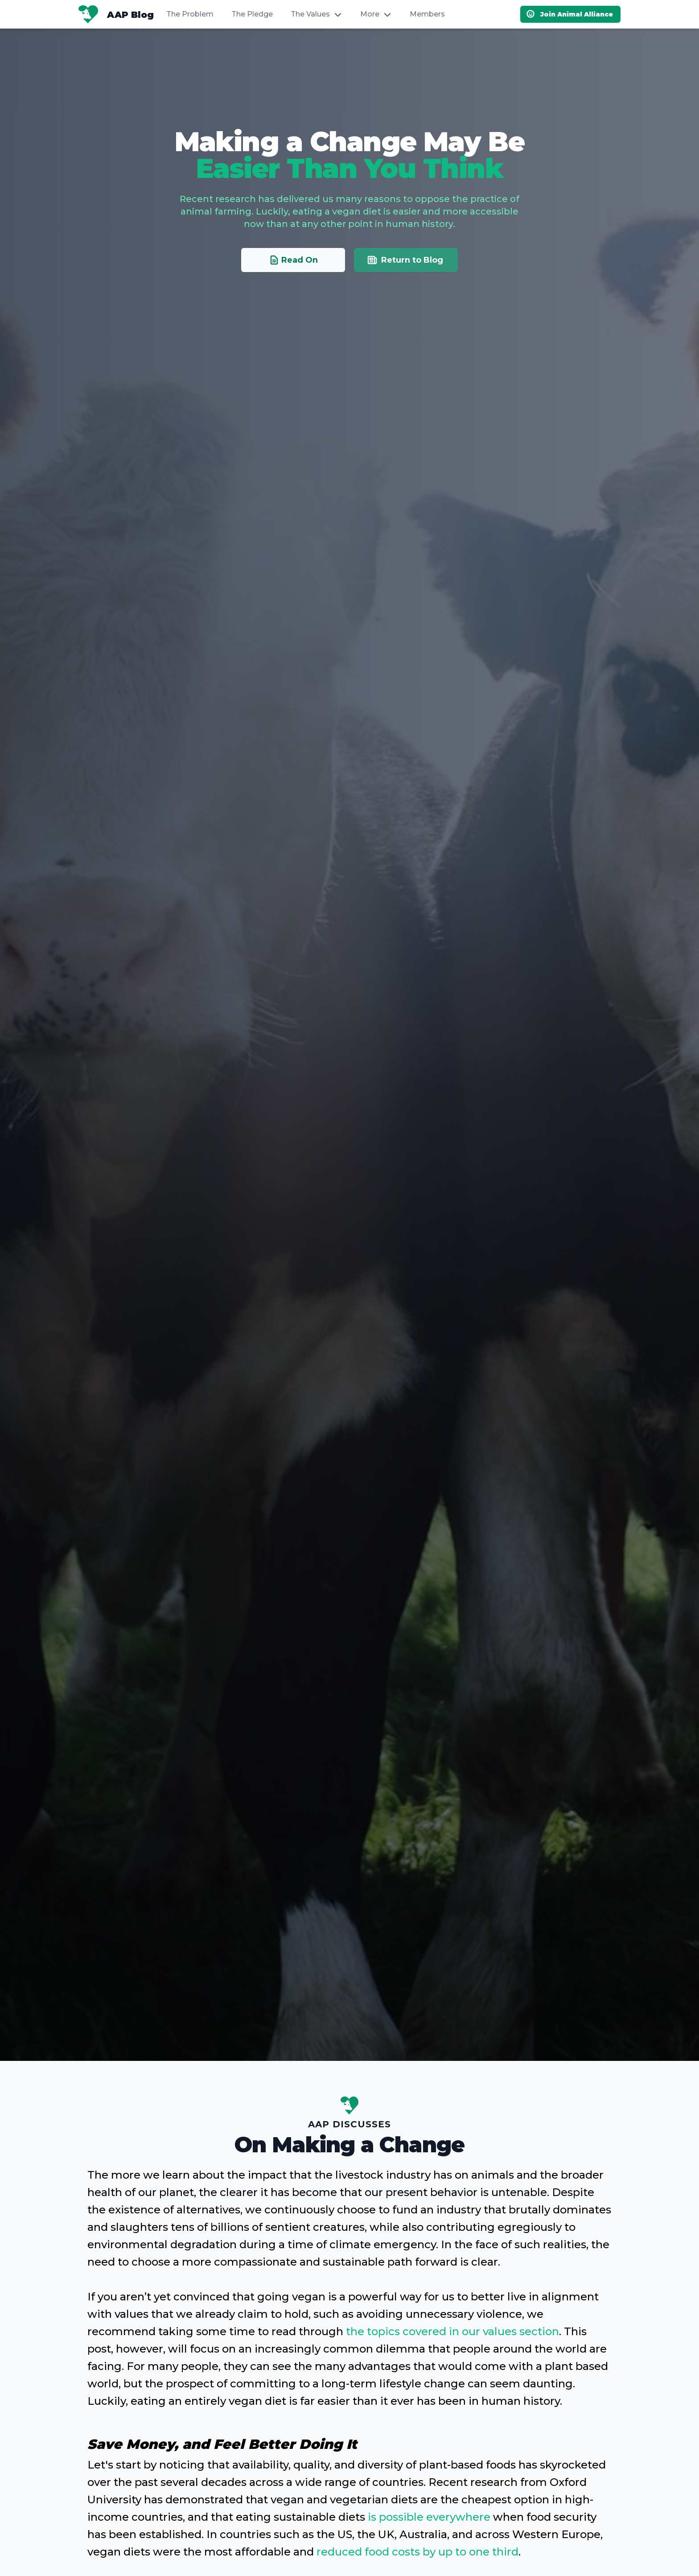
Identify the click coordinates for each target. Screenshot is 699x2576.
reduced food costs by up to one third (417, 2551)
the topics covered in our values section (452, 2331)
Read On (293, 320)
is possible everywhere (429, 2516)
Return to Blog (405, 320)
